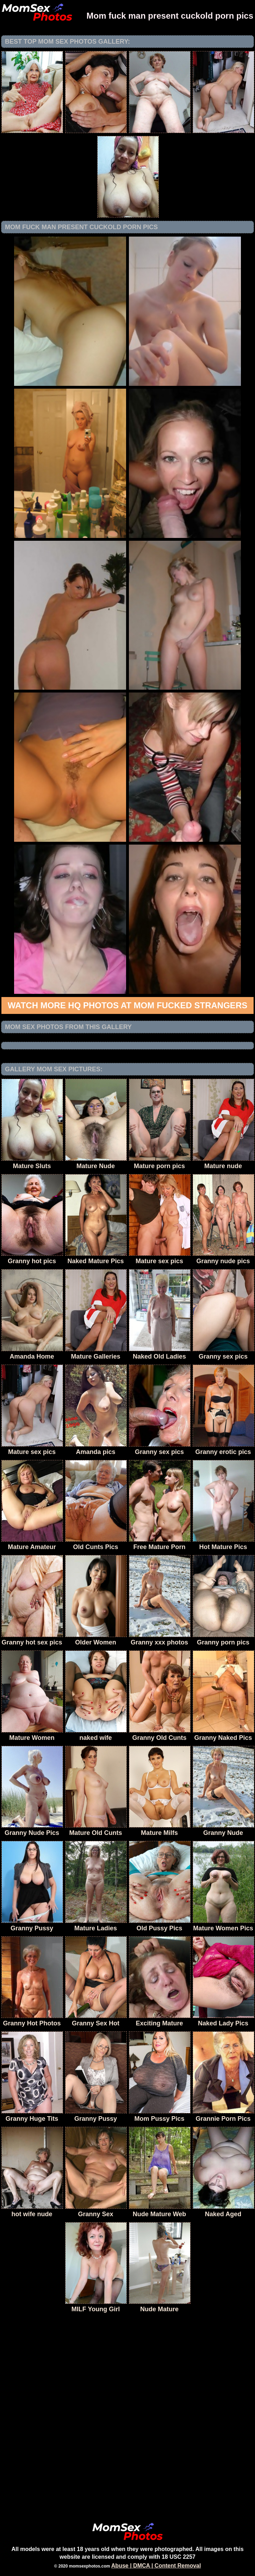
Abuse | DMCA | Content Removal (156, 2566)
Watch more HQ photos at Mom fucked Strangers (127, 1005)
